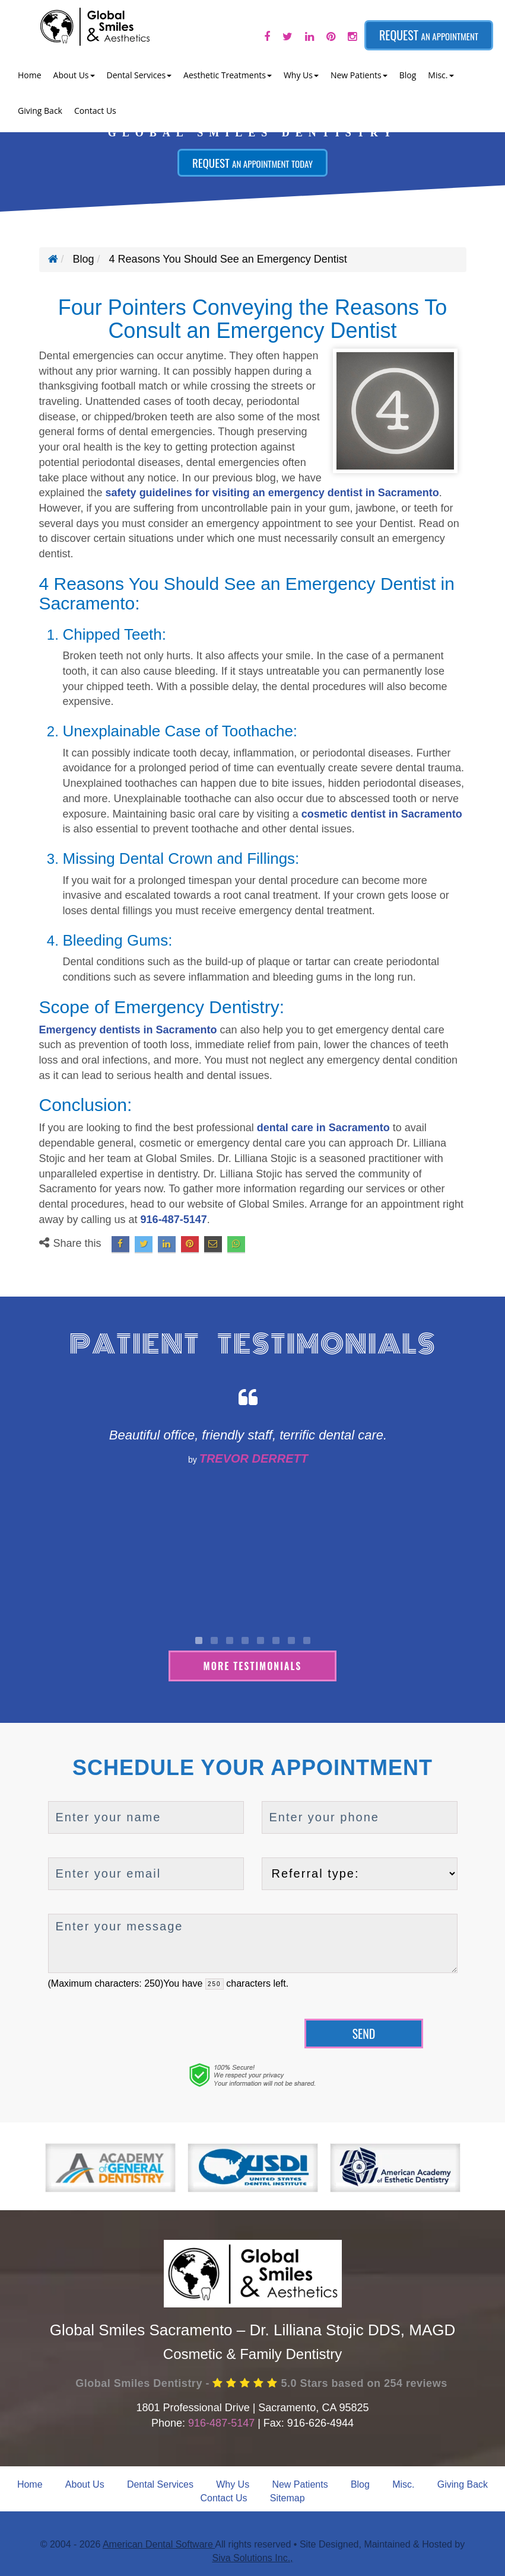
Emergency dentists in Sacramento (128, 1030)
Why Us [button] (301, 75)
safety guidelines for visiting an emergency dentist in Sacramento (272, 493)
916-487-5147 (174, 1219)
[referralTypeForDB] (360, 1872)
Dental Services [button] (139, 75)
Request (428, 35)
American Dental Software (159, 2543)
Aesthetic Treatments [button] (227, 75)
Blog (408, 75)
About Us (84, 2483)
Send (364, 2032)
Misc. (403, 2483)
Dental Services (160, 2483)
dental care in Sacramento (323, 1128)
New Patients (300, 2483)
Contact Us (95, 110)
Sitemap (287, 2497)
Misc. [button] (440, 75)
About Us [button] (74, 75)
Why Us (232, 2483)
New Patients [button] (359, 75)
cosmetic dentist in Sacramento (381, 814)
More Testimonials (253, 1664)
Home (30, 75)
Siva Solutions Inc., (252, 2557)
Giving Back (40, 110)
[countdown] (214, 1982)
